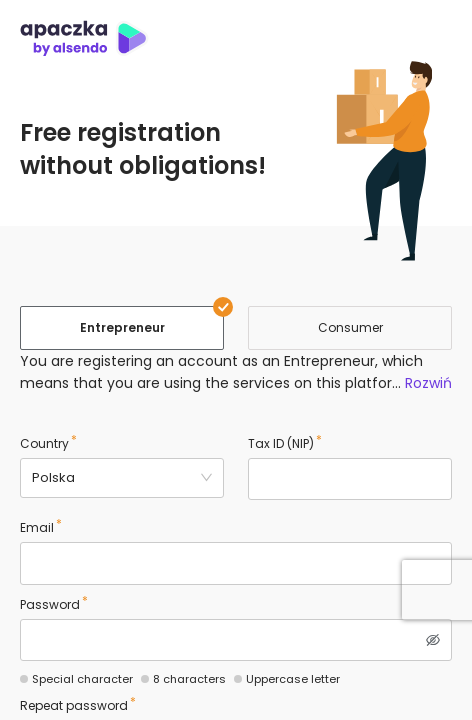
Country (44, 443)
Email (37, 527)
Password (50, 604)
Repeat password (74, 705)
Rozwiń (428, 383)
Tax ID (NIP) (281, 443)
